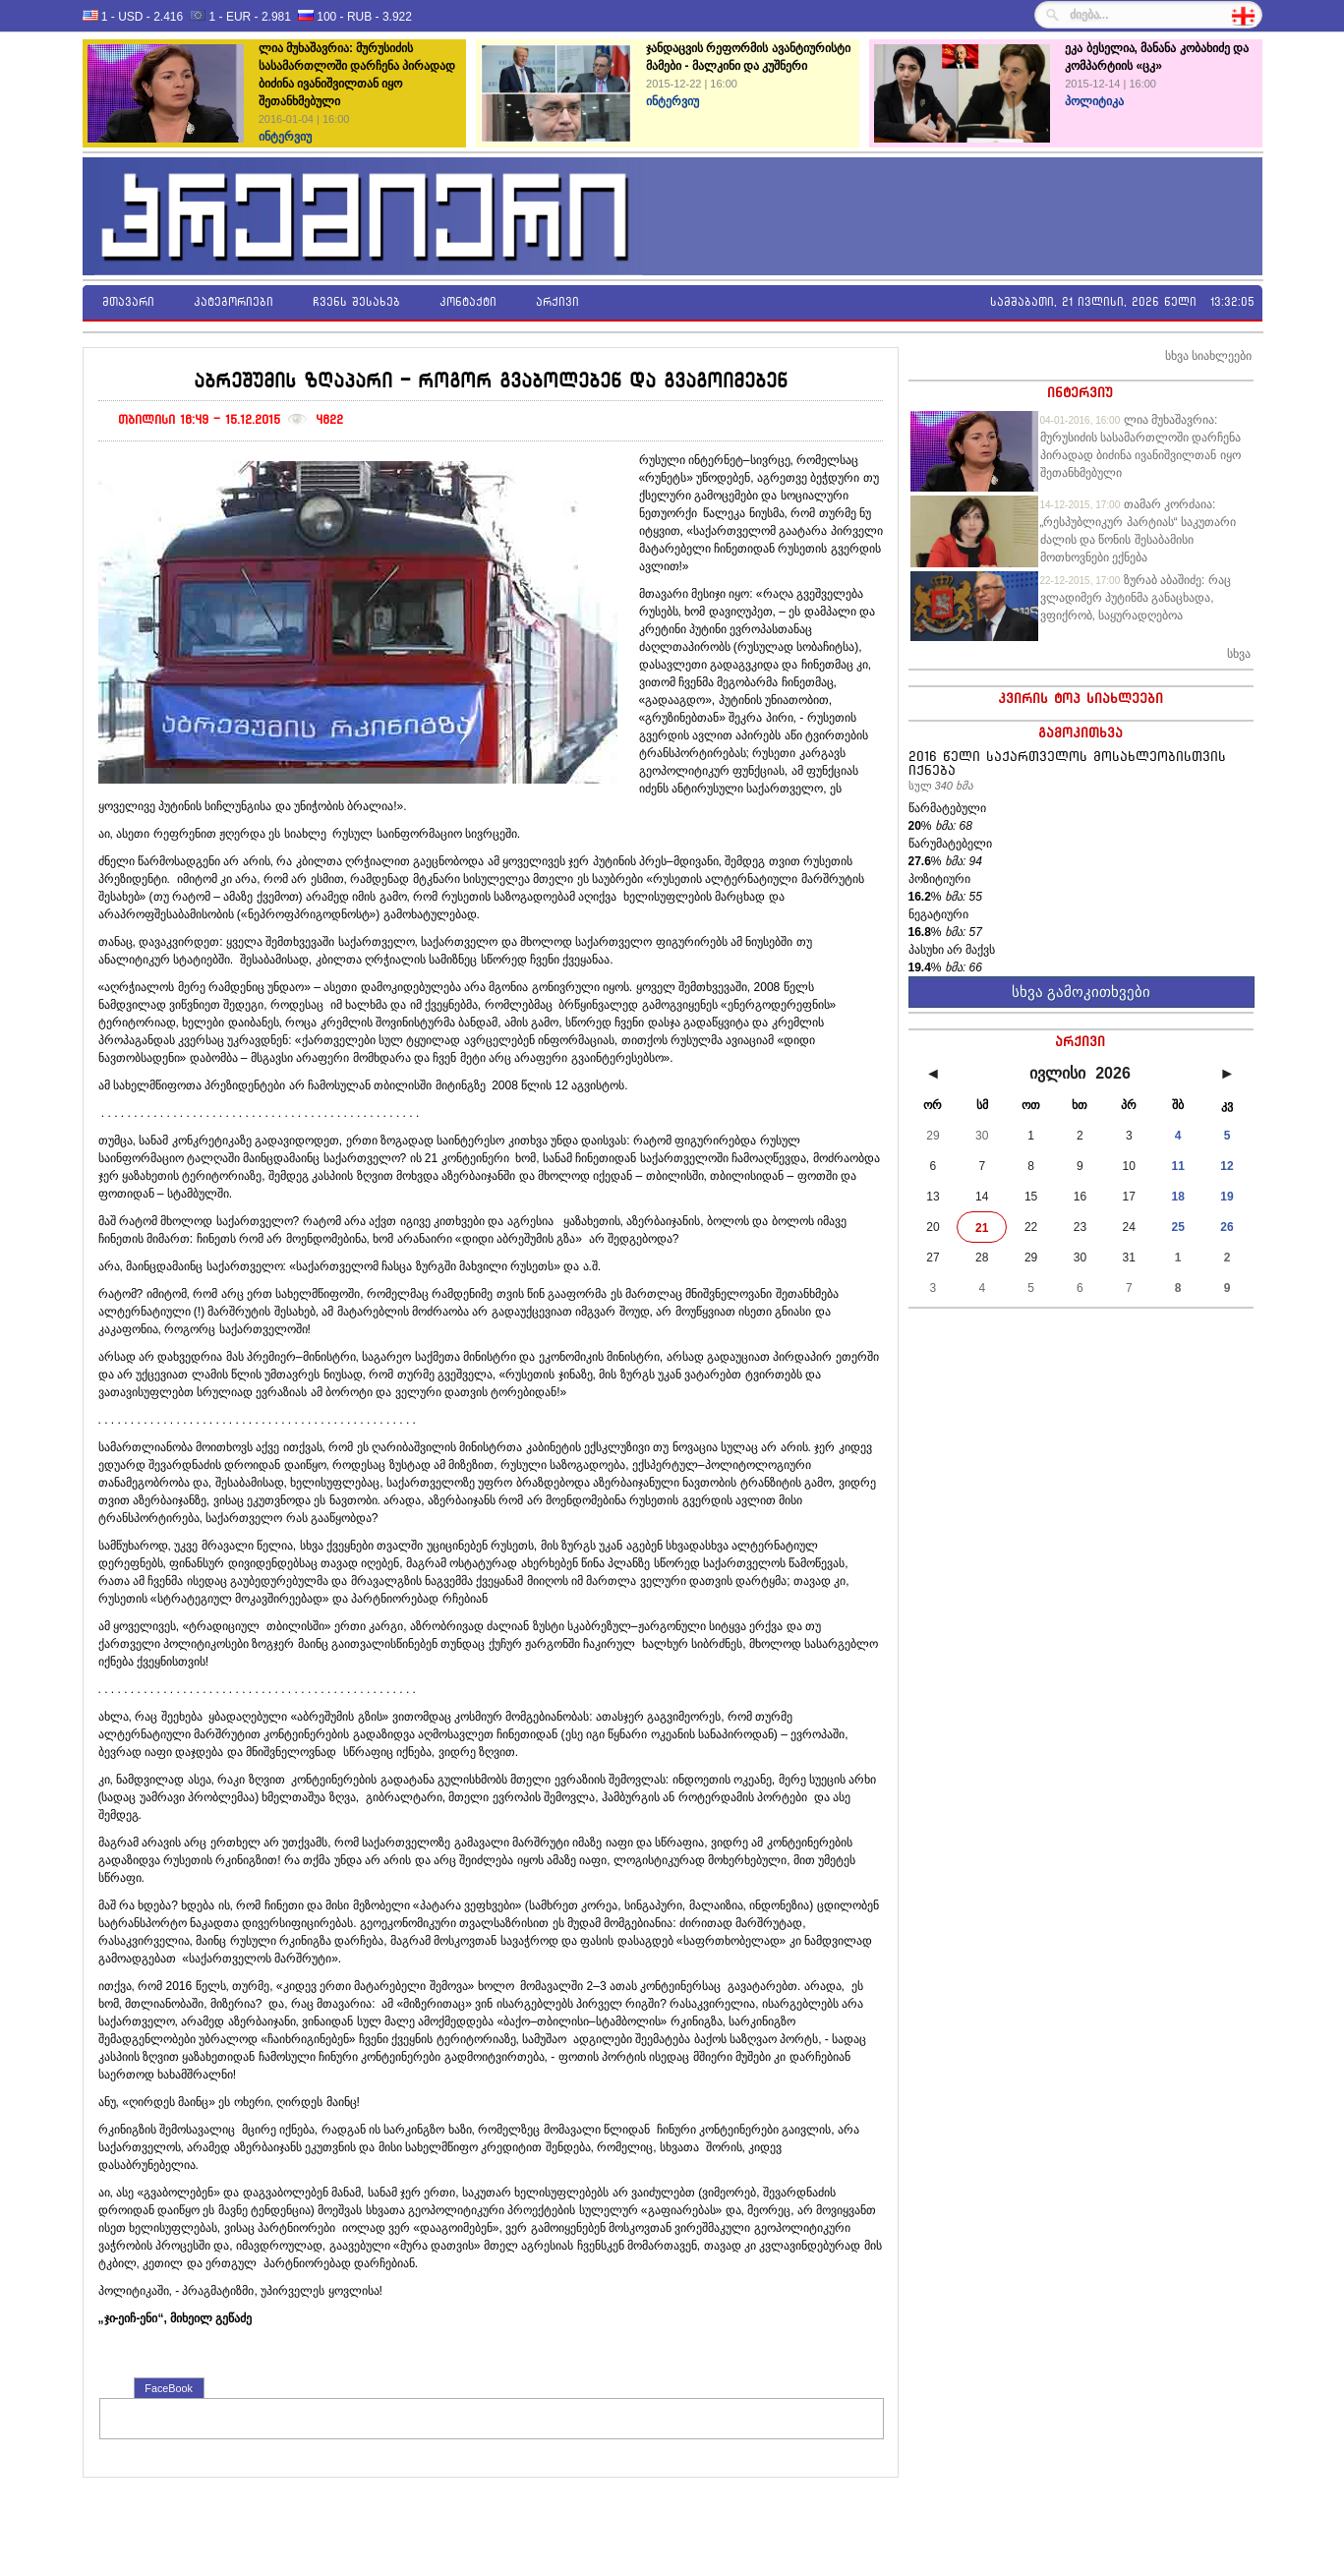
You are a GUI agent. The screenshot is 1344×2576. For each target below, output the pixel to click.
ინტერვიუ (1080, 392)
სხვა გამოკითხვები (1081, 991)
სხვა (1239, 654)
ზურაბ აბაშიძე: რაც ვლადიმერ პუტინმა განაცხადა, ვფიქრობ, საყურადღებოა (1135, 597)
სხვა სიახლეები (1208, 356)
